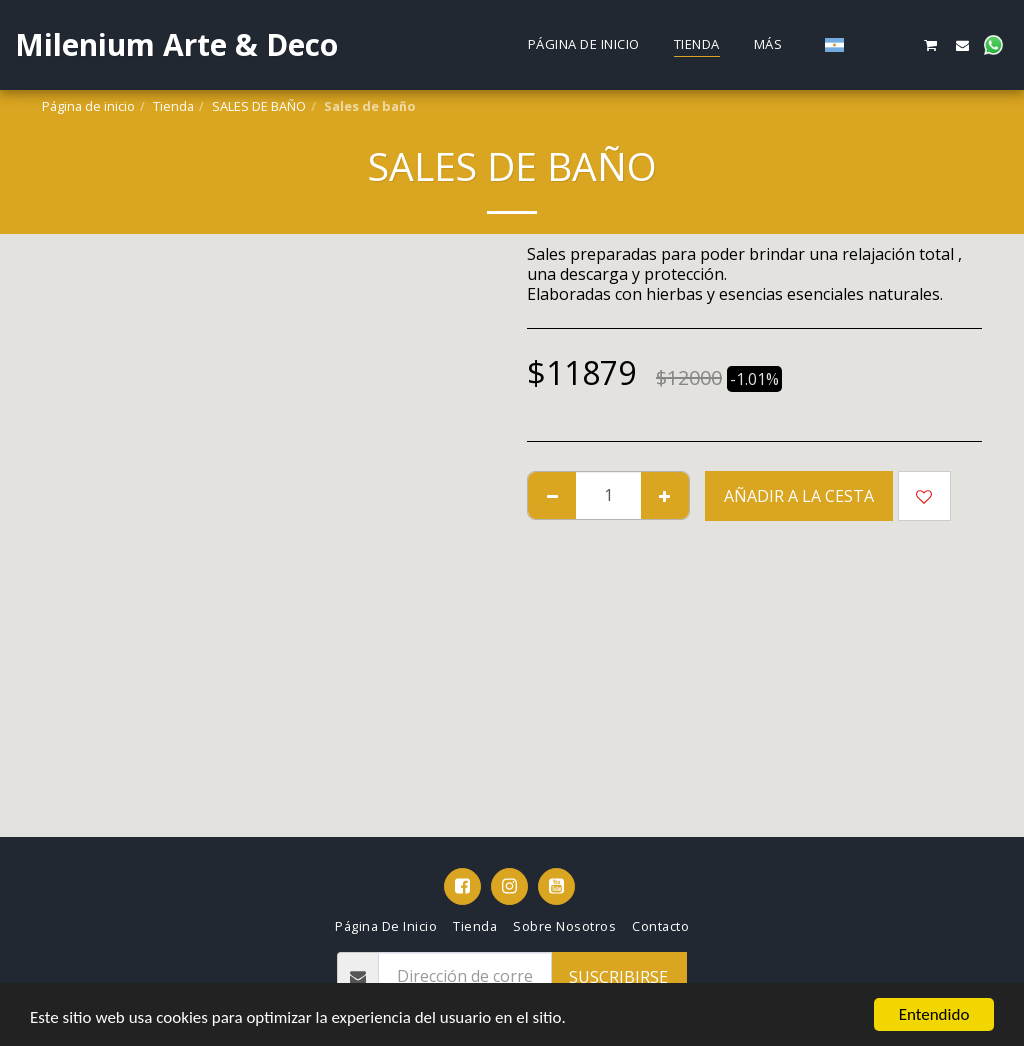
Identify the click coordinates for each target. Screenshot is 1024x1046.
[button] (868, 45)
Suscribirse (618, 977)
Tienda (173, 106)
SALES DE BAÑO (259, 106)
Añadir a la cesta (799, 496)
